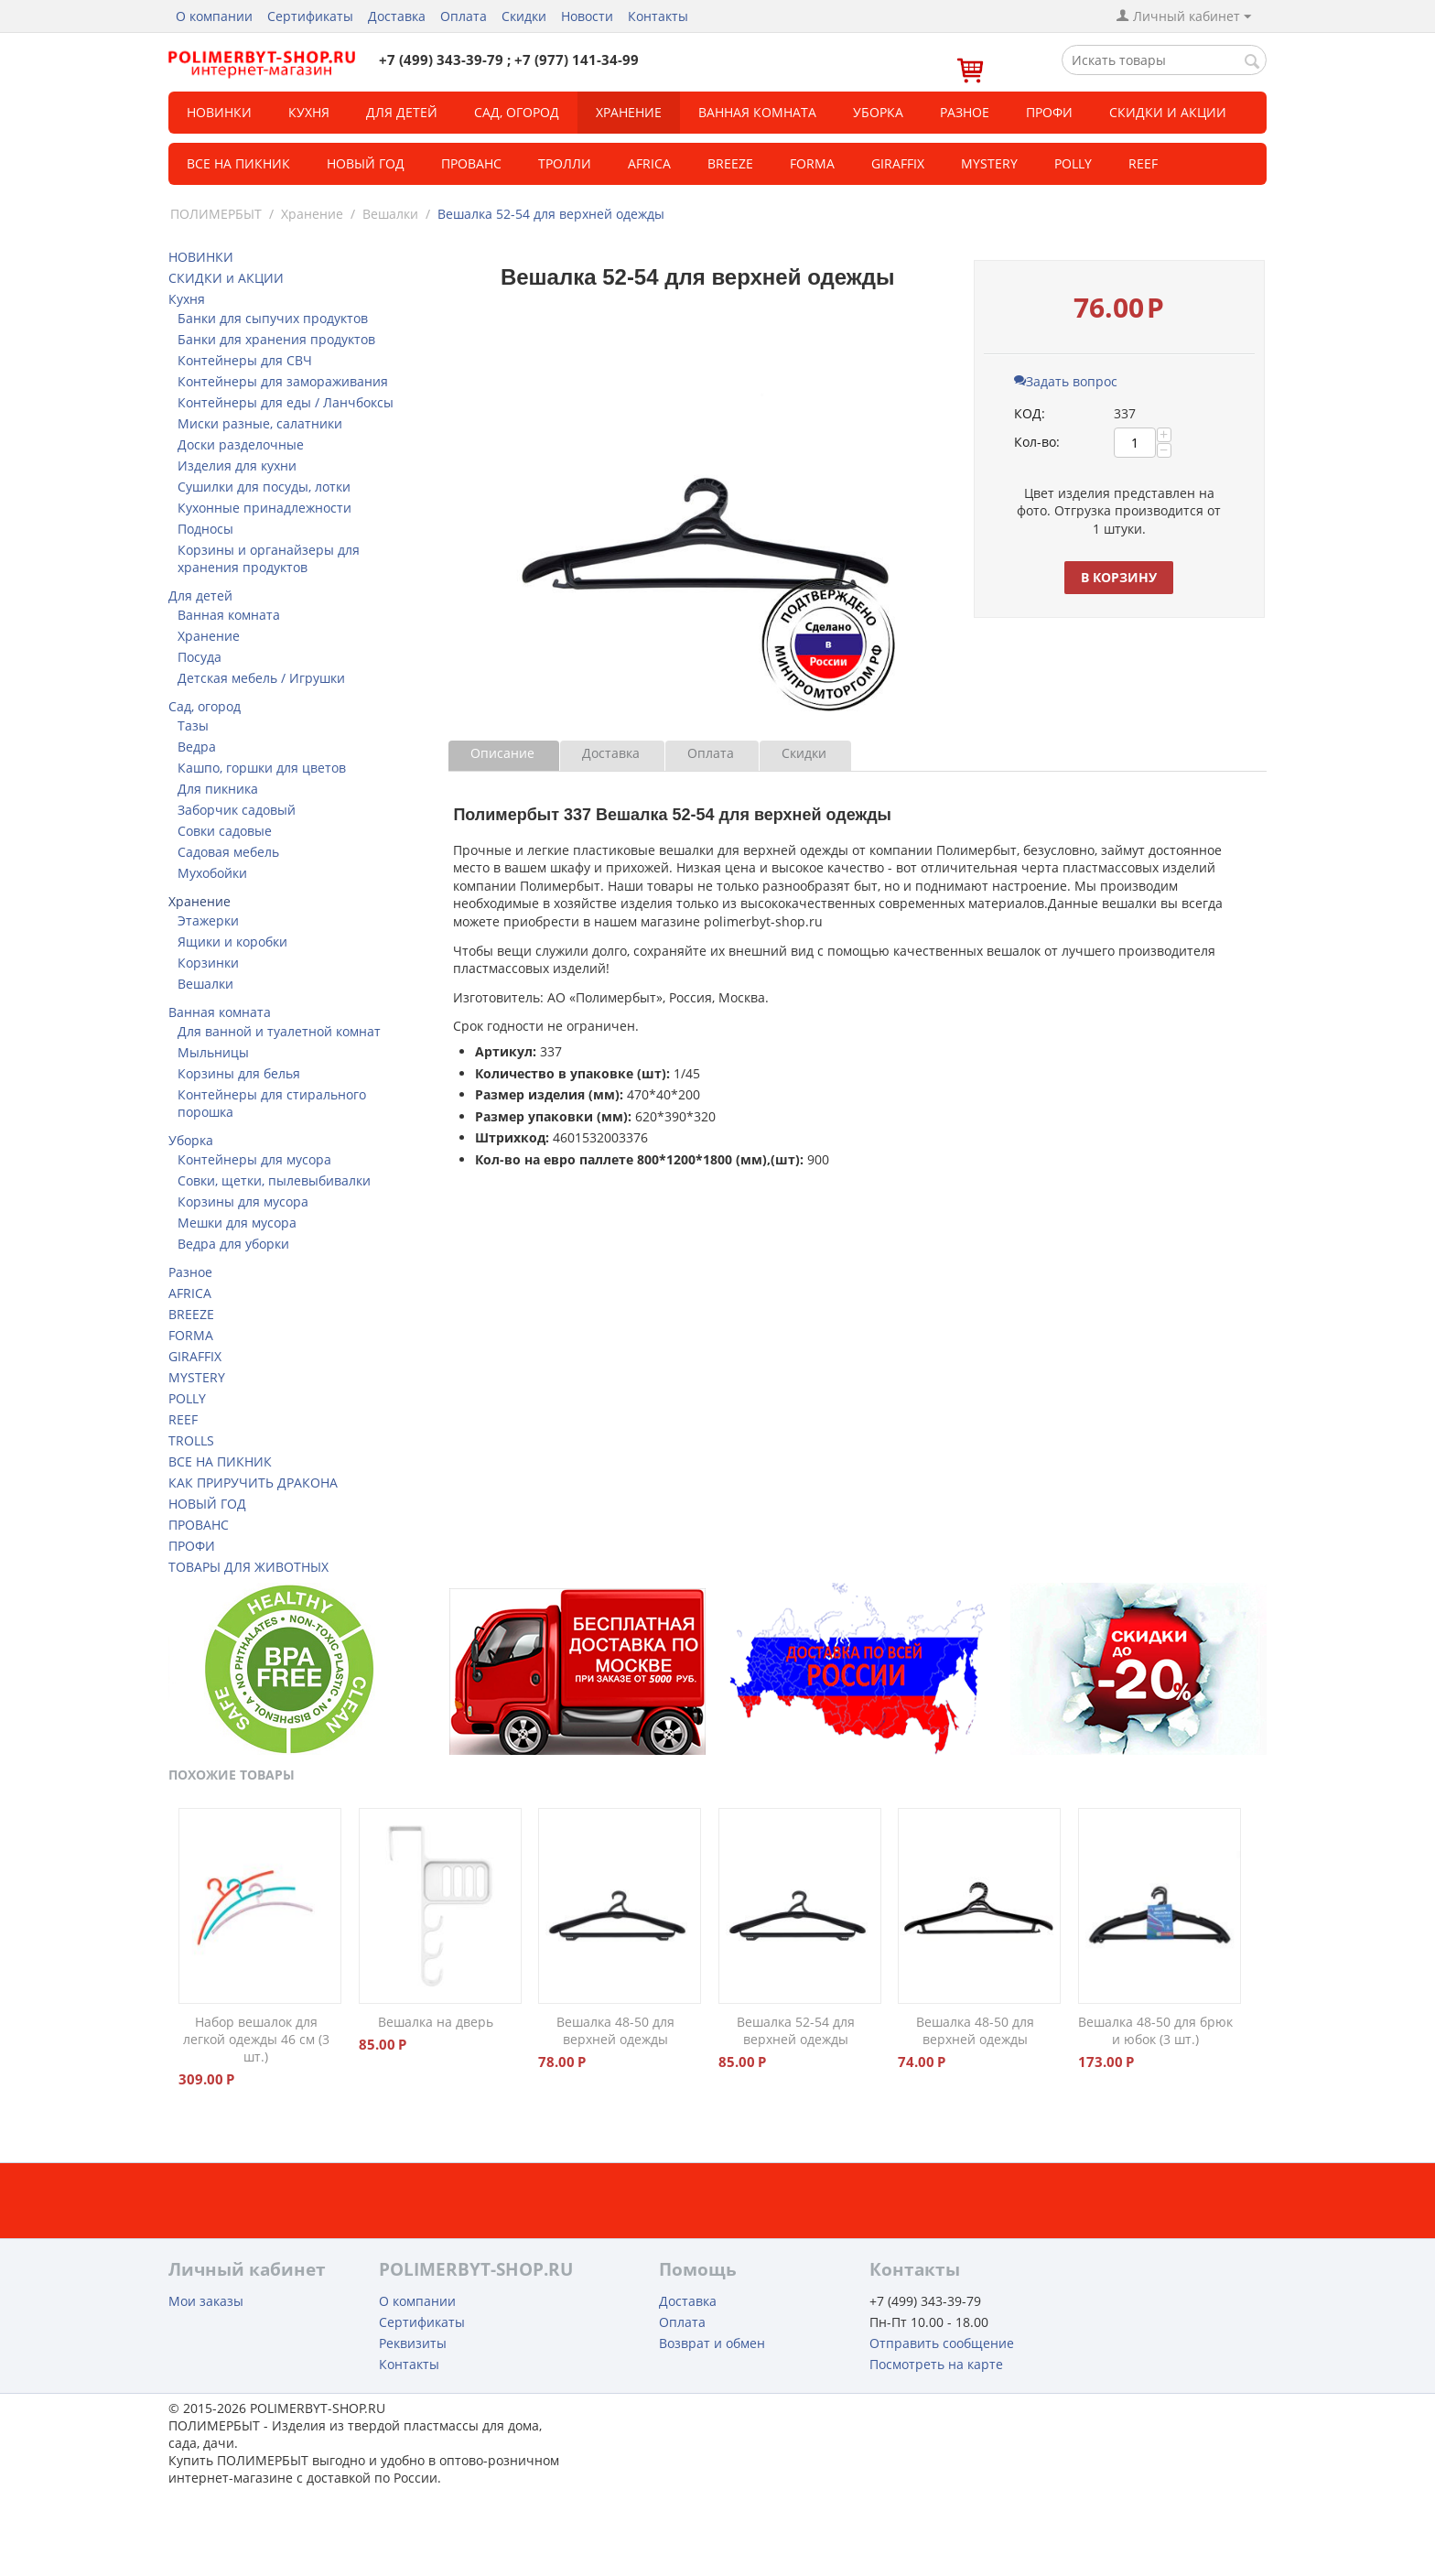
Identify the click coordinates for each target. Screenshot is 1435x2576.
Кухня (308, 112)
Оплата (463, 16)
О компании (214, 16)
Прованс (471, 163)
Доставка (397, 16)
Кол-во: (1037, 441)
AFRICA (189, 1293)
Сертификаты (310, 16)
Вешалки (390, 213)
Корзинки (208, 962)
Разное (964, 112)
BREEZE (730, 163)
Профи (1049, 112)
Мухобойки (212, 873)
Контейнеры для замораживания (283, 381)
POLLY (1073, 163)
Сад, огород (516, 112)
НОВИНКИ (219, 112)
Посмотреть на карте (936, 2364)
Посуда (199, 657)
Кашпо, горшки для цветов (262, 767)
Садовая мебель (228, 851)
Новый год (366, 163)
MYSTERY (989, 163)
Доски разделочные (241, 444)
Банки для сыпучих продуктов (273, 318)
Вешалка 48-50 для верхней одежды (615, 2030)
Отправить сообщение (941, 2343)
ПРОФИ (191, 1545)
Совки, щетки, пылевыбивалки (274, 1180)
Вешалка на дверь (435, 2021)
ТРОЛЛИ (564, 163)
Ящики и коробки (232, 941)
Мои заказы (205, 2301)
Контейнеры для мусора (254, 1159)
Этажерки (208, 920)
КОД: (1029, 413)
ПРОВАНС (198, 1524)
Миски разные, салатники (260, 423)
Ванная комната (757, 112)
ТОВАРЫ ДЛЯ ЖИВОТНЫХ (248, 1566)
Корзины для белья (239, 1073)
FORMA (812, 163)
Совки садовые (225, 830)
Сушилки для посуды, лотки (264, 486)
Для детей (401, 112)
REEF (1143, 163)
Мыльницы (213, 1052)
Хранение (629, 112)
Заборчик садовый (237, 809)
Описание (502, 753)
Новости (587, 16)
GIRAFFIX (897, 163)
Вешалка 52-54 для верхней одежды (796, 2030)
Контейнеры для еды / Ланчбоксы (286, 402)
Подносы (205, 528)
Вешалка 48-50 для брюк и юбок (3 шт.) (1155, 2030)
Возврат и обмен (712, 2343)
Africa (649, 163)
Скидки (524, 16)
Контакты (658, 16)
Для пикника (218, 788)
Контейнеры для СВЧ (245, 360)
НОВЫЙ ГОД (207, 1503)
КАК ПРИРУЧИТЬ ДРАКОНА (253, 1482)
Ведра (197, 746)
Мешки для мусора (237, 1222)
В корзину (1119, 577)
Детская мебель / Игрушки (261, 678)
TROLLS (191, 1440)
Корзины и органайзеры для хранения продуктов (269, 558)
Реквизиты (413, 2343)
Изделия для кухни (237, 465)
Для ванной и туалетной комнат (279, 1031)
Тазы (193, 725)
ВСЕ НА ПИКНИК (220, 1461)
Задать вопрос (1065, 381)
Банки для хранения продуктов (276, 339)
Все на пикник (238, 163)
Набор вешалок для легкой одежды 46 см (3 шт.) (256, 2039)
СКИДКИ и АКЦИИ (1167, 112)
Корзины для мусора (243, 1201)
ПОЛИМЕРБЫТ (216, 213)
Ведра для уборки (233, 1243)
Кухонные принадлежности (264, 507)
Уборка (878, 112)
